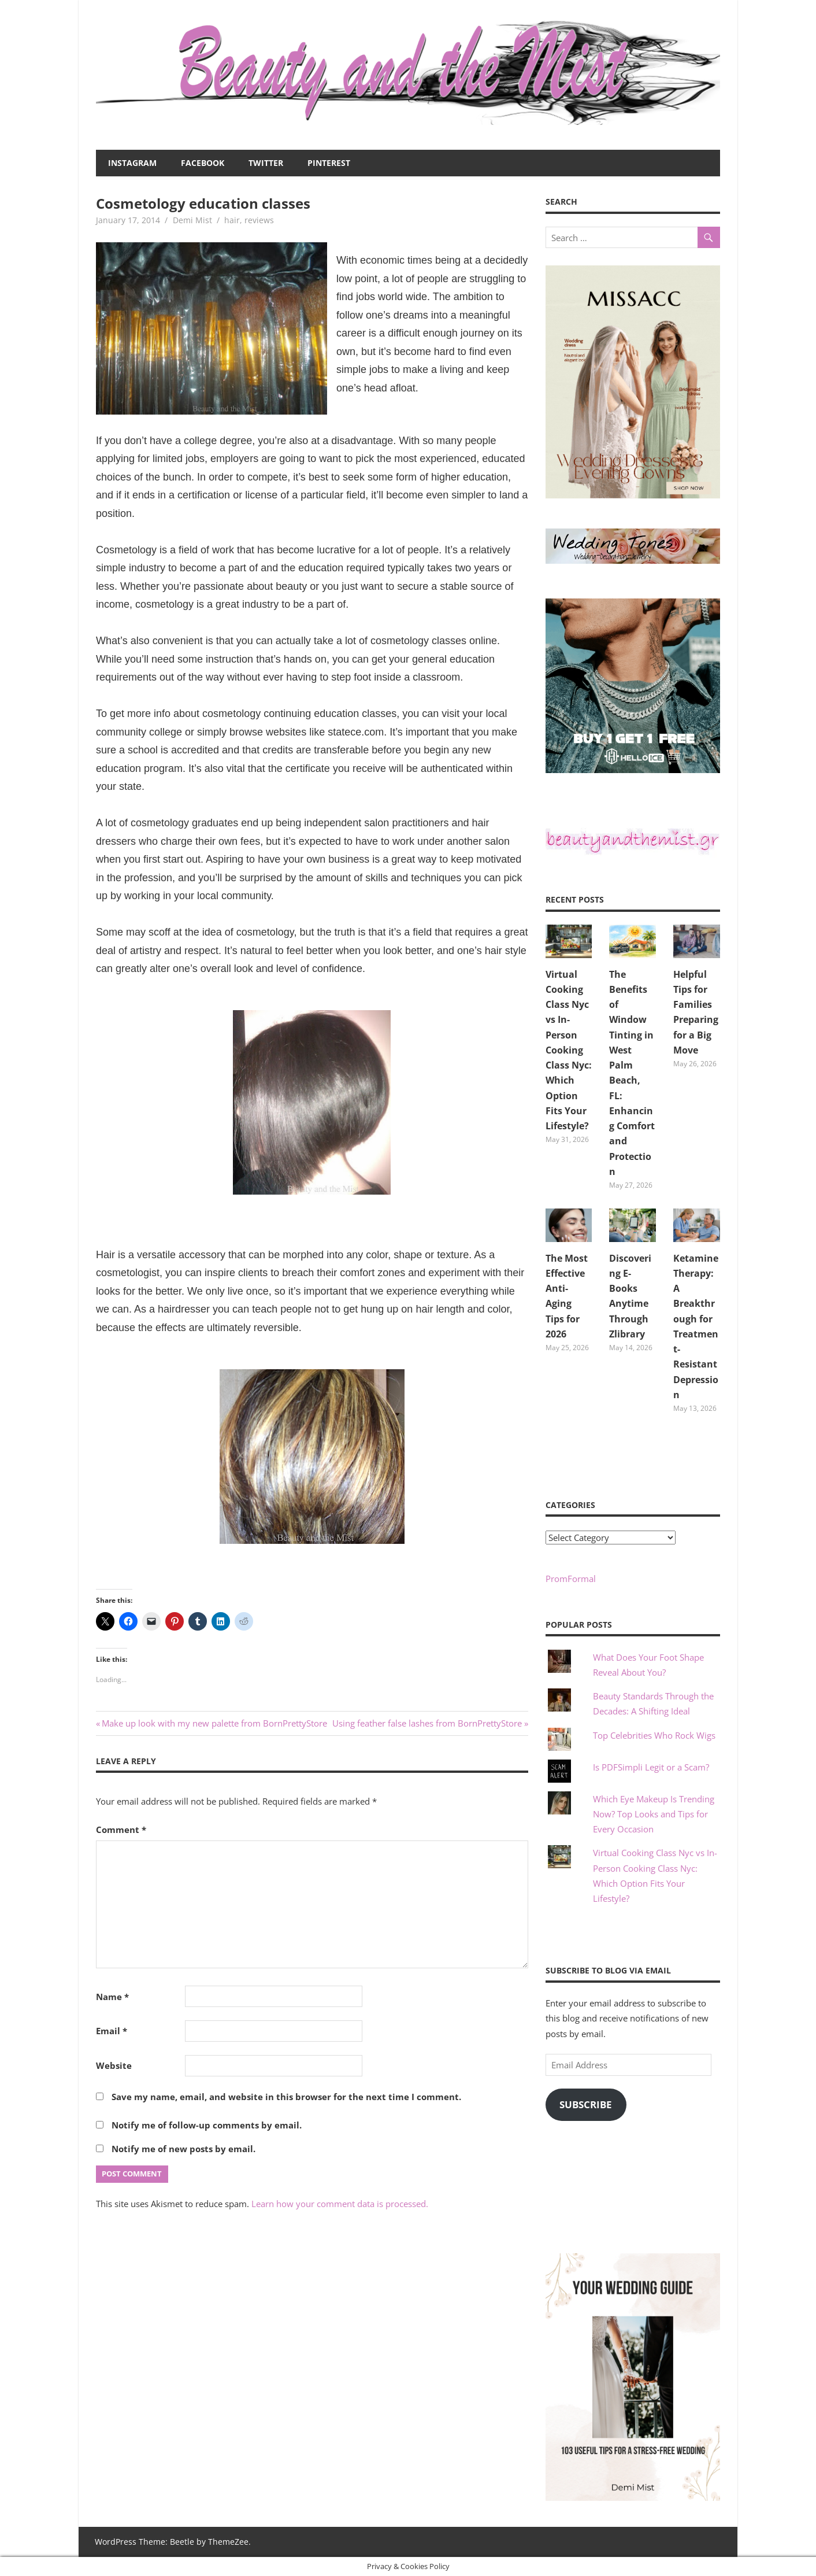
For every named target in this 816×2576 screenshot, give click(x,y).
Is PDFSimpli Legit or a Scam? (651, 1767)
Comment (121, 1829)
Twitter (265, 162)
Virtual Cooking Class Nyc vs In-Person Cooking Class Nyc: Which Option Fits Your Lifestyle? (569, 1050)
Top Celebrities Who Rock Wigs (654, 1735)
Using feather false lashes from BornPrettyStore (427, 1723)
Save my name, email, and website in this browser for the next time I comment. (286, 2096)
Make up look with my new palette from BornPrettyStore (214, 1723)
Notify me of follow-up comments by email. (207, 2125)
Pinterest (328, 162)
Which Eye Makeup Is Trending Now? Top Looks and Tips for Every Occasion (653, 1814)
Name (112, 1996)
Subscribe (585, 2104)
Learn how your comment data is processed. (339, 2203)
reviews (259, 220)
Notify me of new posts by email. (183, 2148)
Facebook (202, 162)
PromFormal (571, 1578)
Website (114, 2065)
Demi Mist (192, 220)
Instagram (132, 162)
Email (111, 2031)
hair (232, 220)
